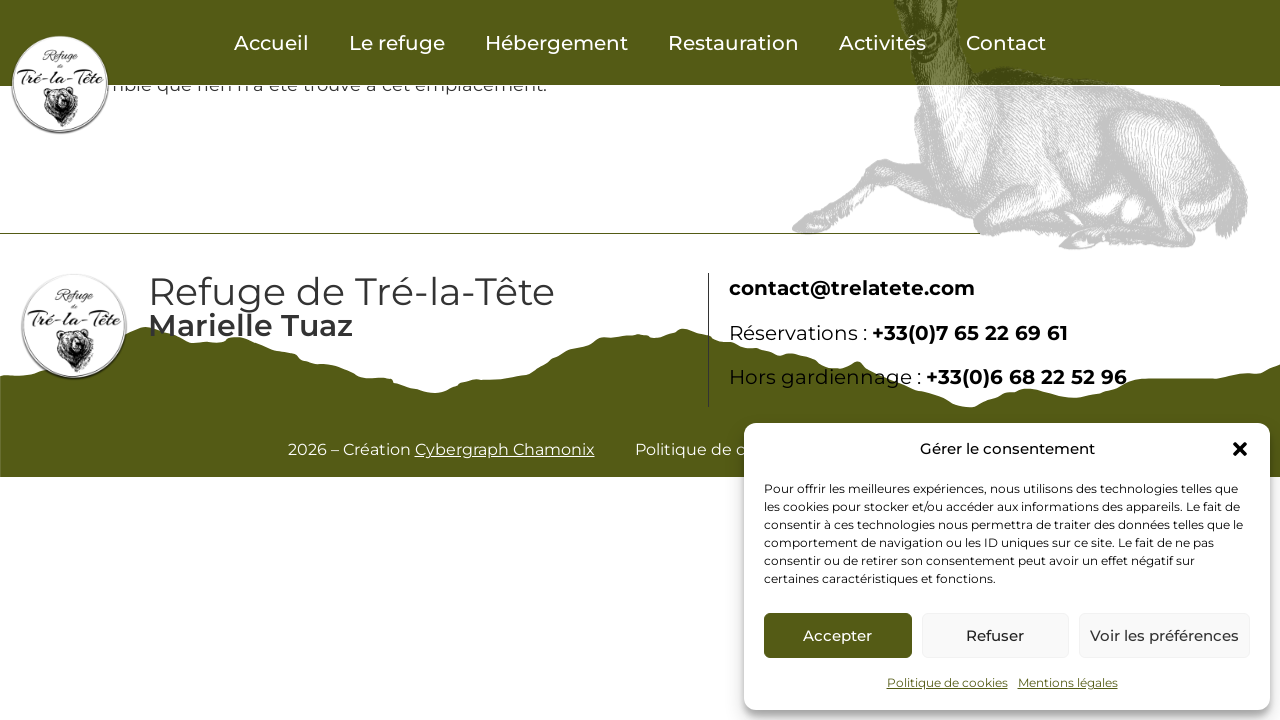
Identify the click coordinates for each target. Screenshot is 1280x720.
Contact (1006, 43)
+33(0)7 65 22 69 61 (970, 333)
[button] (1240, 449)
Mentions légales (1068, 682)
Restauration (733, 43)
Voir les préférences (1164, 635)
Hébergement (556, 43)
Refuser (995, 635)
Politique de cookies (947, 682)
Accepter (837, 635)
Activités (882, 43)
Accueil (271, 43)
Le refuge (397, 43)
